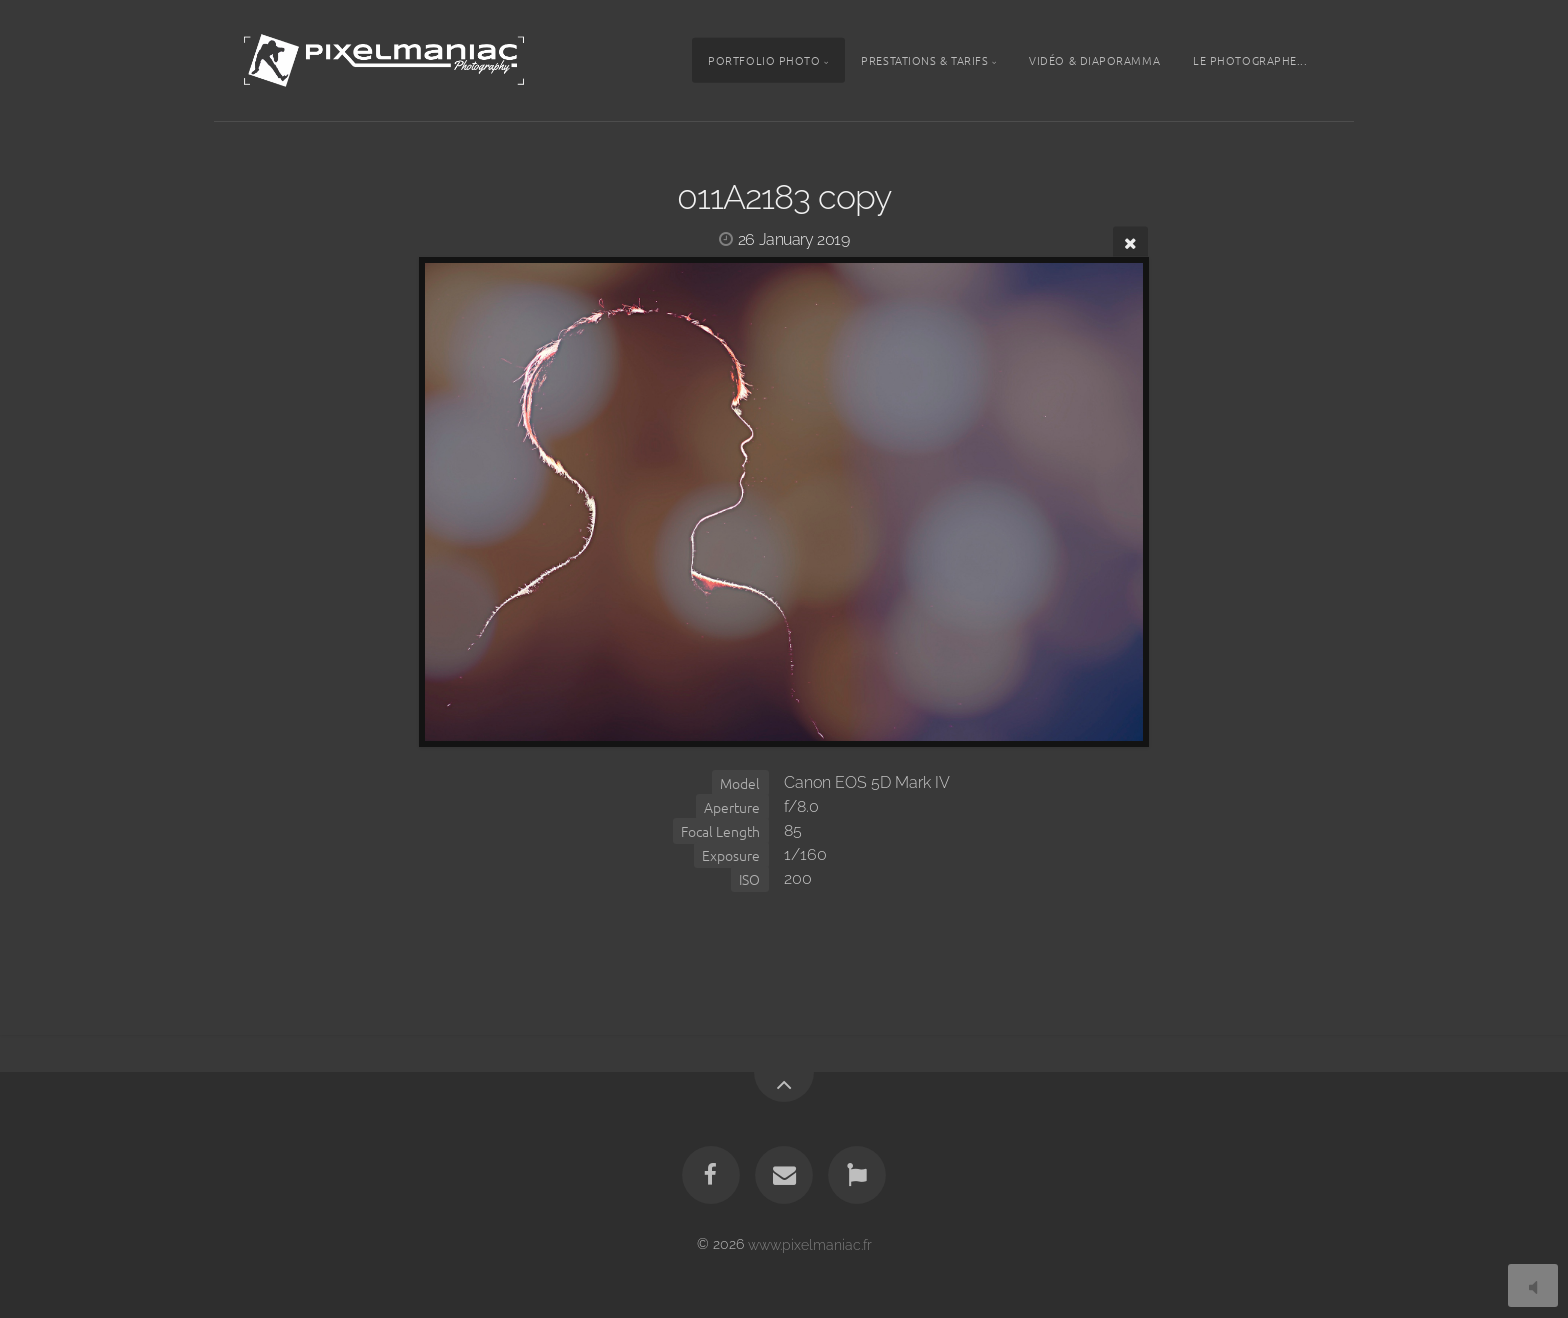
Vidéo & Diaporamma (1094, 60)
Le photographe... (1250, 60)
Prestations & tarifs (924, 60)
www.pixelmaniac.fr (810, 1243)
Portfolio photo (764, 60)
